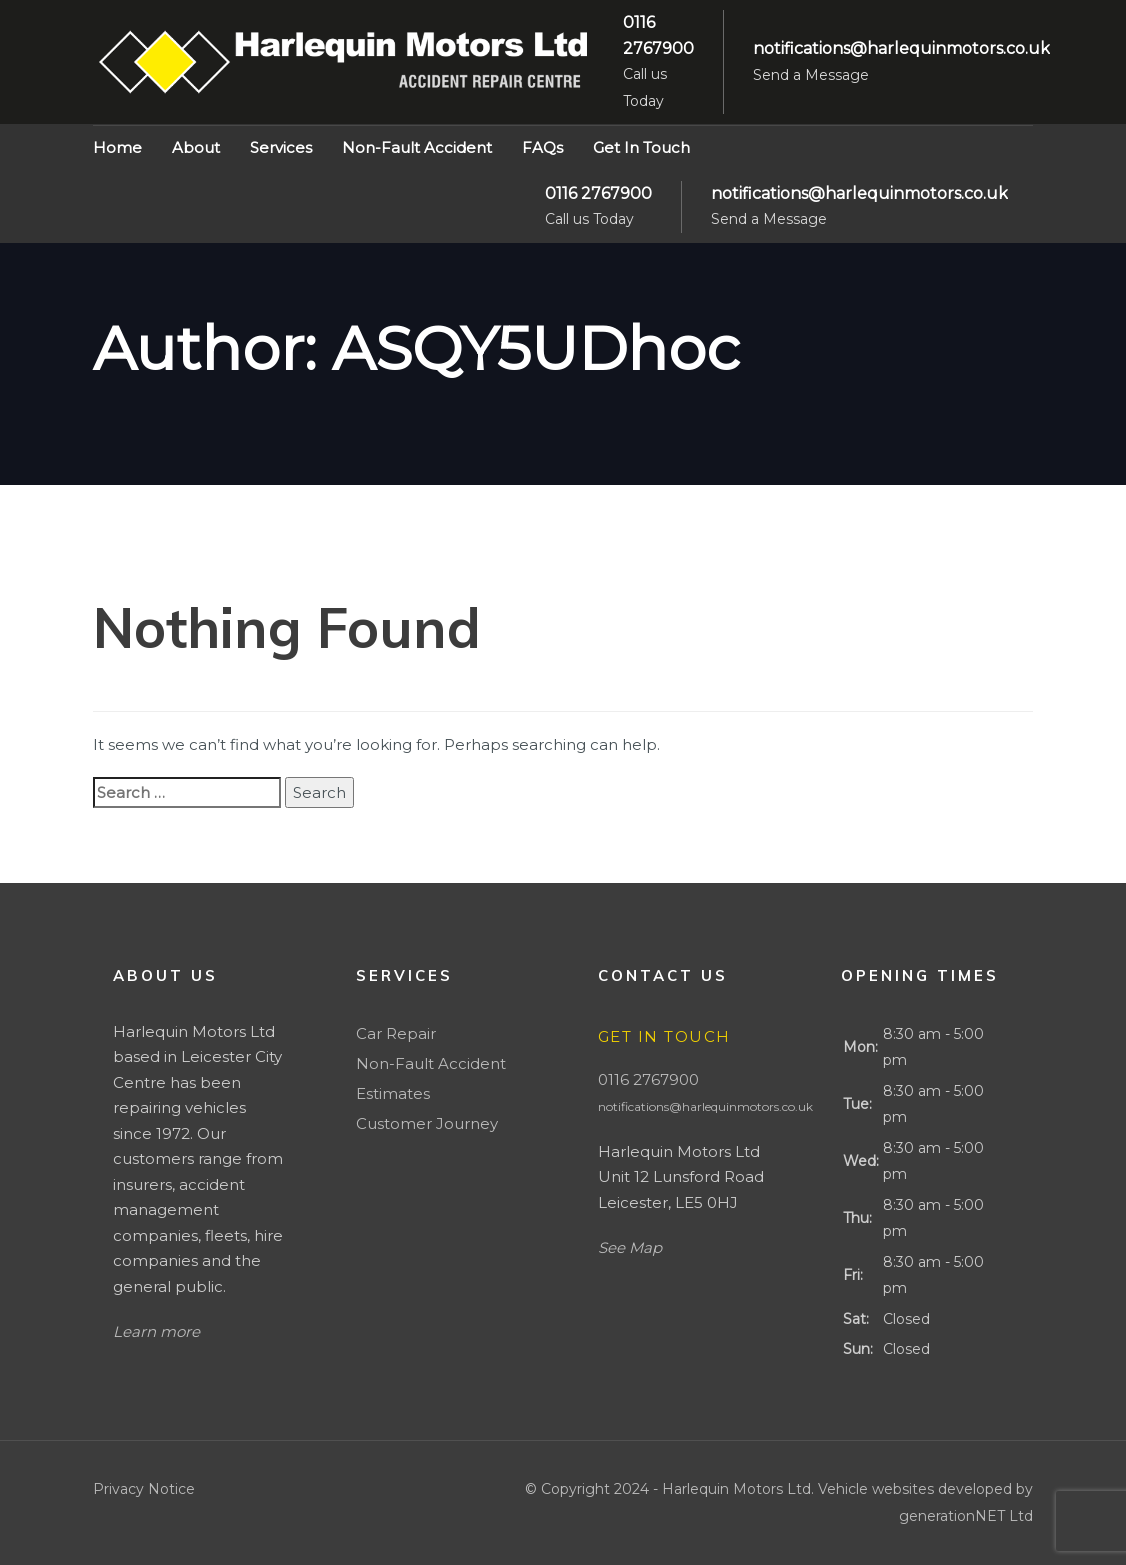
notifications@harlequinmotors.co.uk (705, 1106)
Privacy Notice (144, 1489)
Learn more (156, 1331)
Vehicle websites (878, 1489)
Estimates (393, 1093)
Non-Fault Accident (431, 1063)
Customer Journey (427, 1123)
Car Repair (396, 1033)
